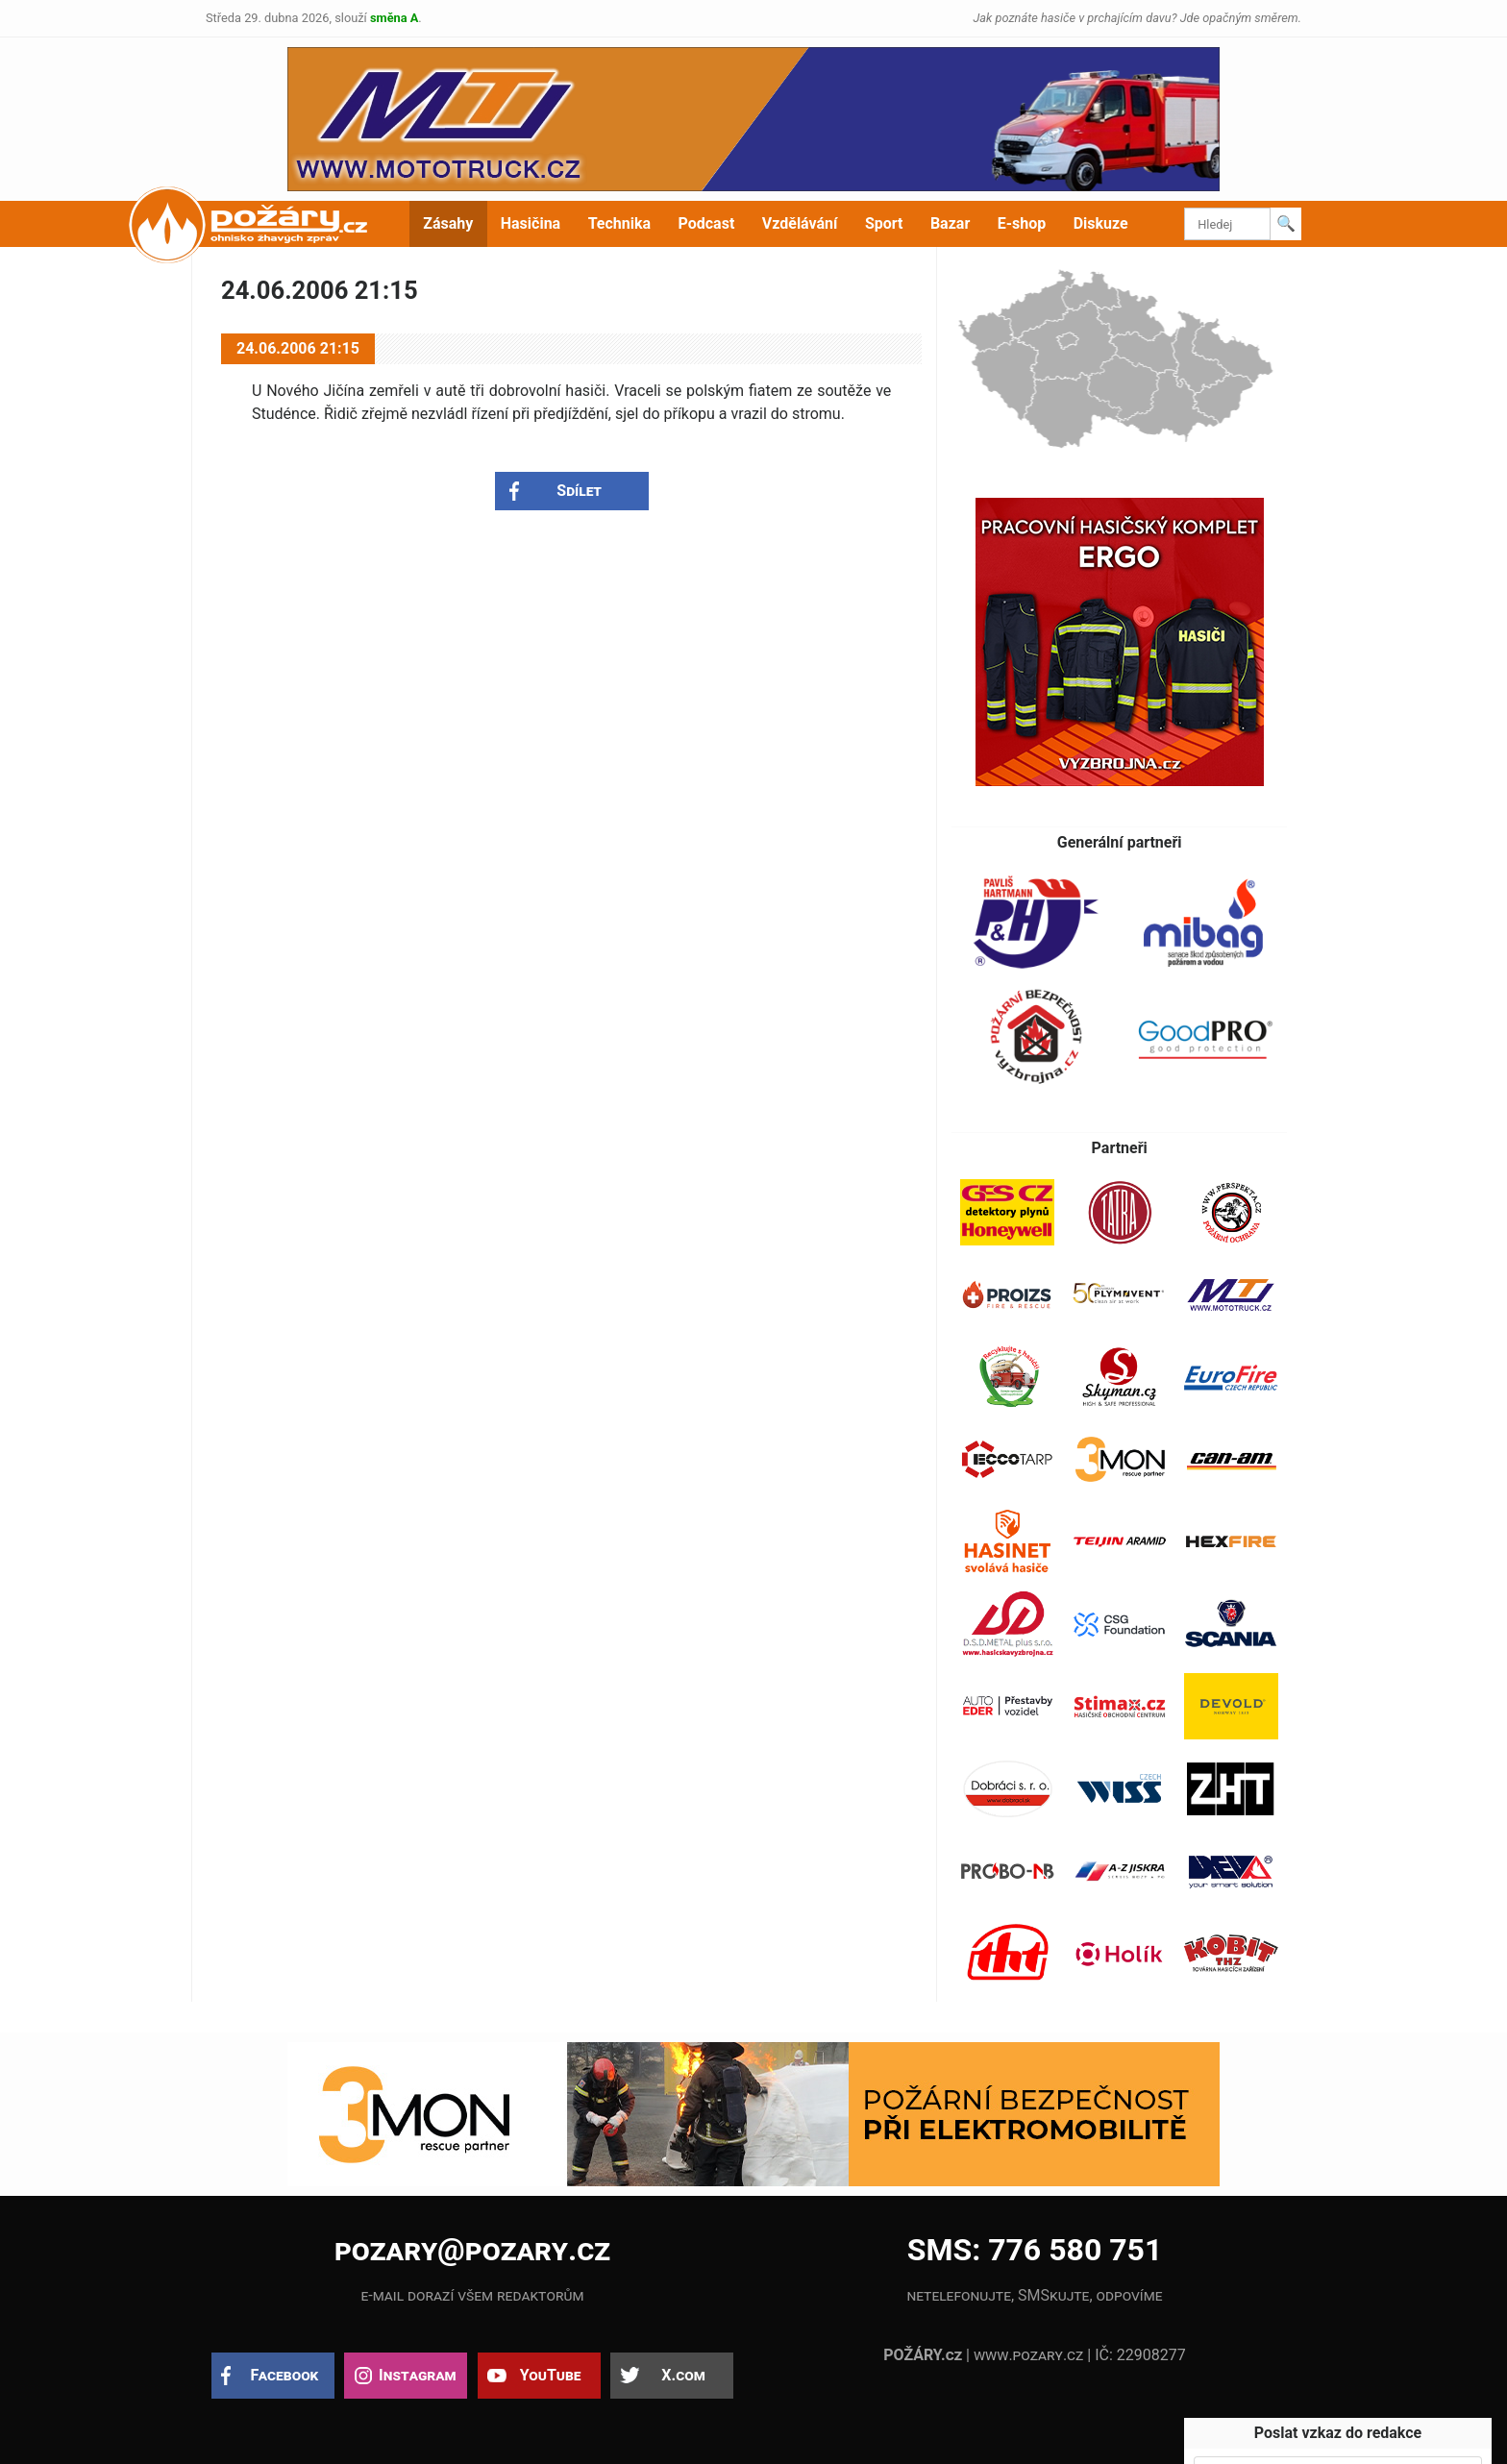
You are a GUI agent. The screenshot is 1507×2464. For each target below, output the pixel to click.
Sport (884, 223)
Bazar (950, 223)
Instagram (417, 2375)
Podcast (707, 223)
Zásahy (448, 223)
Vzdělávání (800, 223)
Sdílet (579, 490)
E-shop (1022, 223)
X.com (682, 2375)
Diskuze (1101, 223)
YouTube (550, 2375)
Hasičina (530, 223)
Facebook (285, 2375)
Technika (619, 223)
